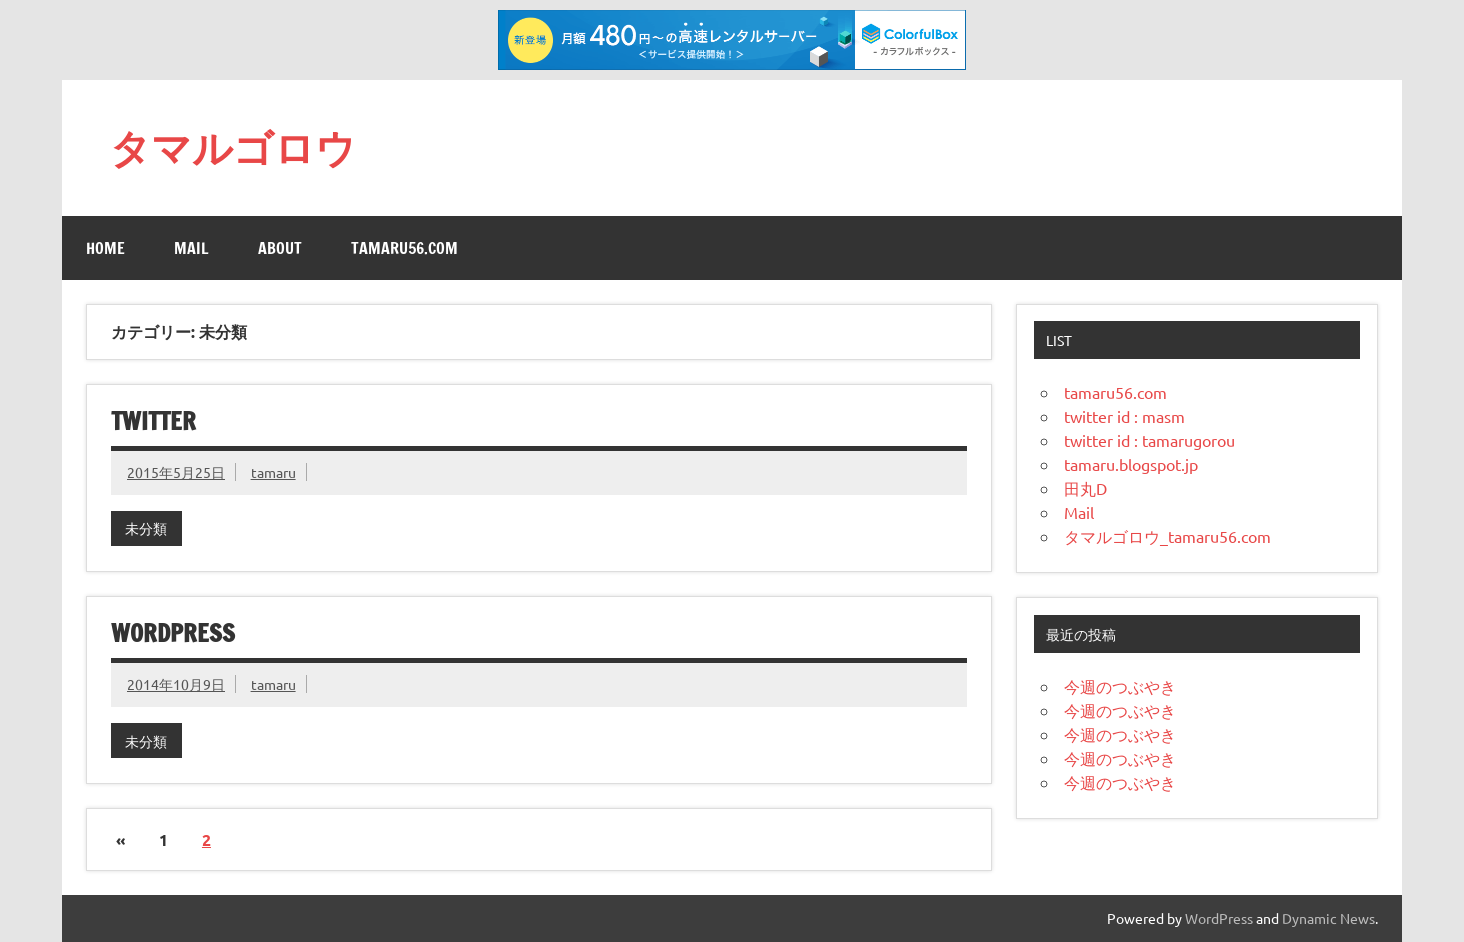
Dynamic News (1328, 918)
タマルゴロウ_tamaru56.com (1167, 536)
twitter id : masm (1124, 416)
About (280, 248)
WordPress (1219, 918)
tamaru (273, 472)
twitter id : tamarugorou (1149, 440)
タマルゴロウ (233, 147)
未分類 (146, 528)
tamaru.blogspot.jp (1131, 464)
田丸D (1085, 488)
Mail (191, 248)
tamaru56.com (404, 248)
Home (105, 248)
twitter (153, 421)
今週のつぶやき (1120, 686)
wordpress (173, 633)
